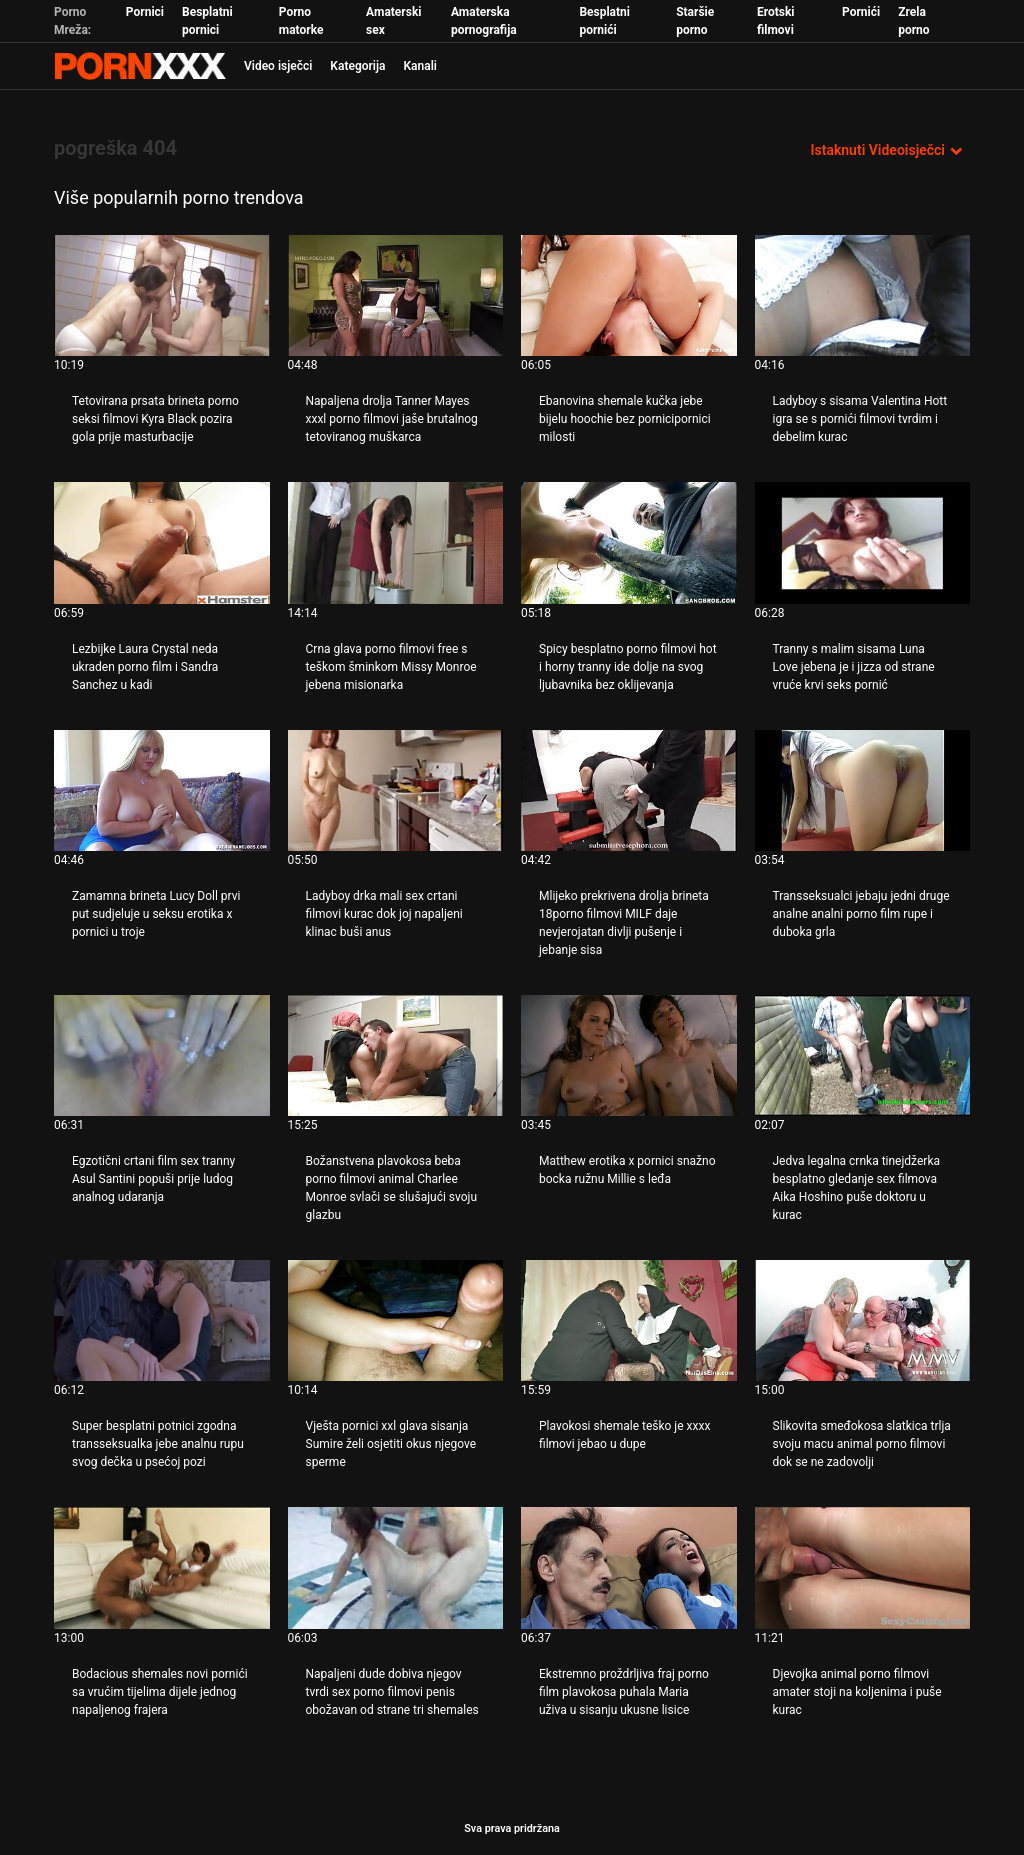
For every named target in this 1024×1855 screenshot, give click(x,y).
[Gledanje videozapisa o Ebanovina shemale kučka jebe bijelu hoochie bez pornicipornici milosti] (629, 295)
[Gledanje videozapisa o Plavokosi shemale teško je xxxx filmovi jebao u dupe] (629, 1320)
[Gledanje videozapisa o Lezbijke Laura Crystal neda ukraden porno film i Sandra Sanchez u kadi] (162, 542)
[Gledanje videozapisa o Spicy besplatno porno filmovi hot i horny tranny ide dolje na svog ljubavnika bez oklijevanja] (629, 542)
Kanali (419, 66)
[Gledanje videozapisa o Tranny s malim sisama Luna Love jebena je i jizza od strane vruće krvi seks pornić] (863, 542)
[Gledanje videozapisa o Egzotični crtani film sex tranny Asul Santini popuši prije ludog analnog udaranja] (162, 1055)
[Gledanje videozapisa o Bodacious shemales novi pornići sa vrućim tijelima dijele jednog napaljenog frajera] (162, 1567)
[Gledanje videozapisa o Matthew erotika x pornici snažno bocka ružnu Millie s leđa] (629, 1055)
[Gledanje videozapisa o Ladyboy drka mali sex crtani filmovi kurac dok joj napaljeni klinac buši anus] (396, 790)
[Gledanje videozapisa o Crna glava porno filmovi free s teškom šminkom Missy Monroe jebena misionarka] (396, 542)
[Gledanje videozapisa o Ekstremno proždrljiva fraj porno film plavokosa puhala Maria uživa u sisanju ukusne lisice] (629, 1567)
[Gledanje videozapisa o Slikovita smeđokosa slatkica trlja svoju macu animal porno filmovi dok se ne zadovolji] (863, 1320)
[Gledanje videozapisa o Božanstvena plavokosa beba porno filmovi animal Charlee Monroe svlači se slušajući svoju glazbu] (396, 1055)
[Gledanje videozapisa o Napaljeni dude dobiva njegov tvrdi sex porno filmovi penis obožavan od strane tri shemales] (396, 1567)
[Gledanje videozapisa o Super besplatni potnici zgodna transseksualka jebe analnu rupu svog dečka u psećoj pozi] (162, 1320)
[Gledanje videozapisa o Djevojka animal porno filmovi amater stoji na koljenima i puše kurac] (863, 1567)
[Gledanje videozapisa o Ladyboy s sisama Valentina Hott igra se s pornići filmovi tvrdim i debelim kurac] (863, 295)
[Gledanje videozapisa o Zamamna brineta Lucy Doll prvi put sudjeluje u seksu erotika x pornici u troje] (162, 790)
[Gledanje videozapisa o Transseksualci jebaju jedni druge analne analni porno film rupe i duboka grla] (863, 790)
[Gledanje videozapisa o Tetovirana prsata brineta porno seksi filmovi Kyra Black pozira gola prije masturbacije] (162, 295)
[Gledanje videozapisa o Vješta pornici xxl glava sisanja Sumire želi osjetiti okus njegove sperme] (396, 1320)
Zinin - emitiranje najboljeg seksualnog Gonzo (140, 66)
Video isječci (278, 66)
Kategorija (357, 66)
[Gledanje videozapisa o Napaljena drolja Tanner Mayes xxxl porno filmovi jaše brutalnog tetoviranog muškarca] (396, 295)
